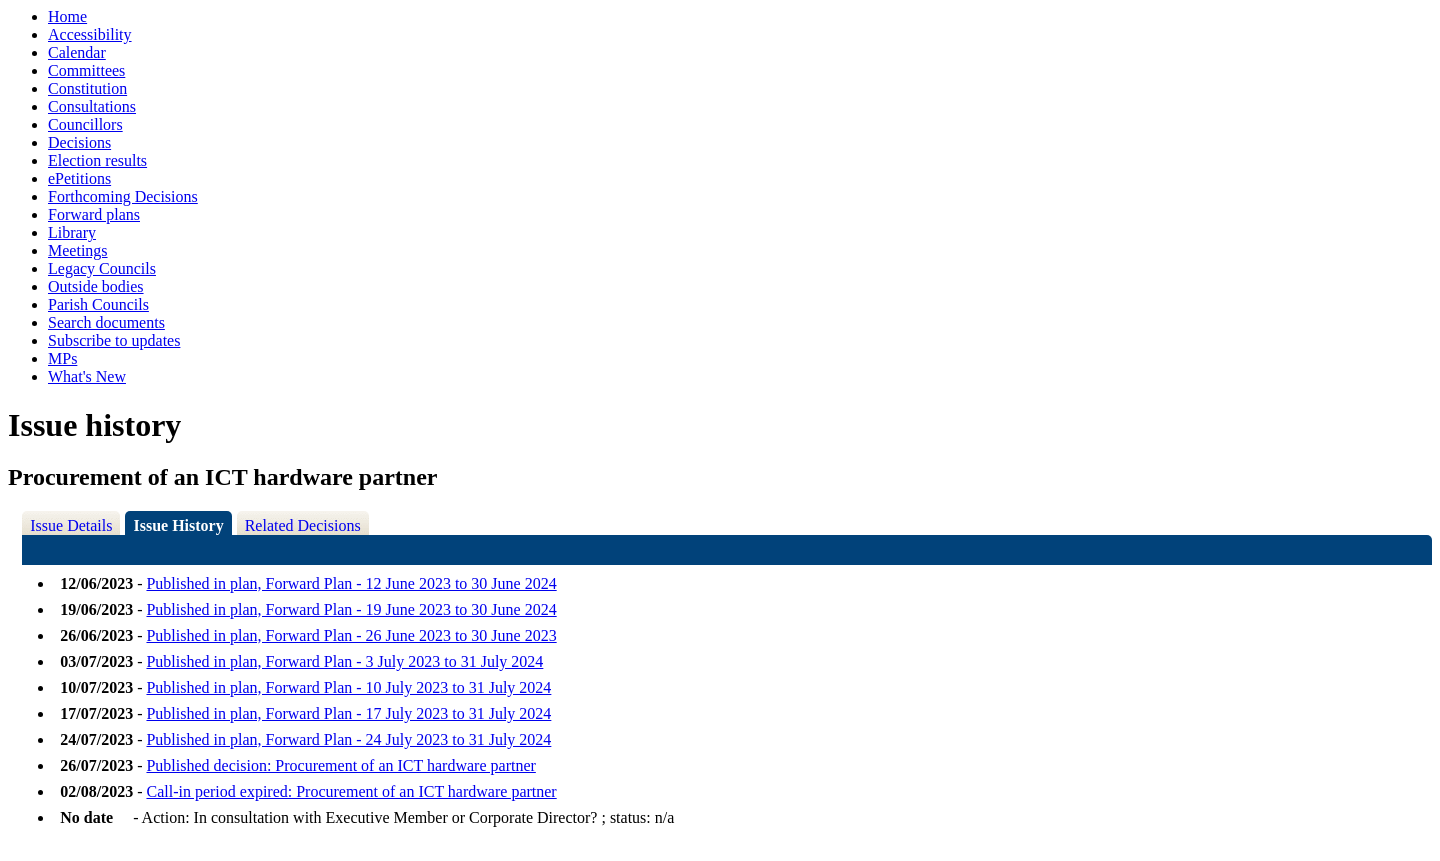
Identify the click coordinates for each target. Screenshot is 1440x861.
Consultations (92, 106)
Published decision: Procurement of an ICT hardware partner (340, 765)
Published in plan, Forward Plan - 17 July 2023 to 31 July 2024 (348, 713)
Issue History (178, 525)
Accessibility (90, 34)
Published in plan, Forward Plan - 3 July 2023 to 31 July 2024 (344, 661)
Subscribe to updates (114, 340)
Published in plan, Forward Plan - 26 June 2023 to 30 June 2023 (351, 635)
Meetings (78, 250)
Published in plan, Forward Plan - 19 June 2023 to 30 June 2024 (351, 609)
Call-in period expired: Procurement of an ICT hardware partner (351, 791)
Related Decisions (303, 525)
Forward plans (94, 214)
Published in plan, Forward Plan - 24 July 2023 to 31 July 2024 (348, 739)
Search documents (106, 322)
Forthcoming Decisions (123, 196)
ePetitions (79, 178)
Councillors (85, 124)
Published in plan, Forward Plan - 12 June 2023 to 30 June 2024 (351, 583)
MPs (62, 358)
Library (72, 232)
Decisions (79, 142)
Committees (86, 70)
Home (67, 16)
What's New (87, 376)
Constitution (87, 88)
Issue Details (71, 525)
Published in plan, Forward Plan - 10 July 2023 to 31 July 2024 (348, 687)
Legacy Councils (102, 268)
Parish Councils (98, 304)
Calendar (77, 52)
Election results (97, 160)
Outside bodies (96, 286)
